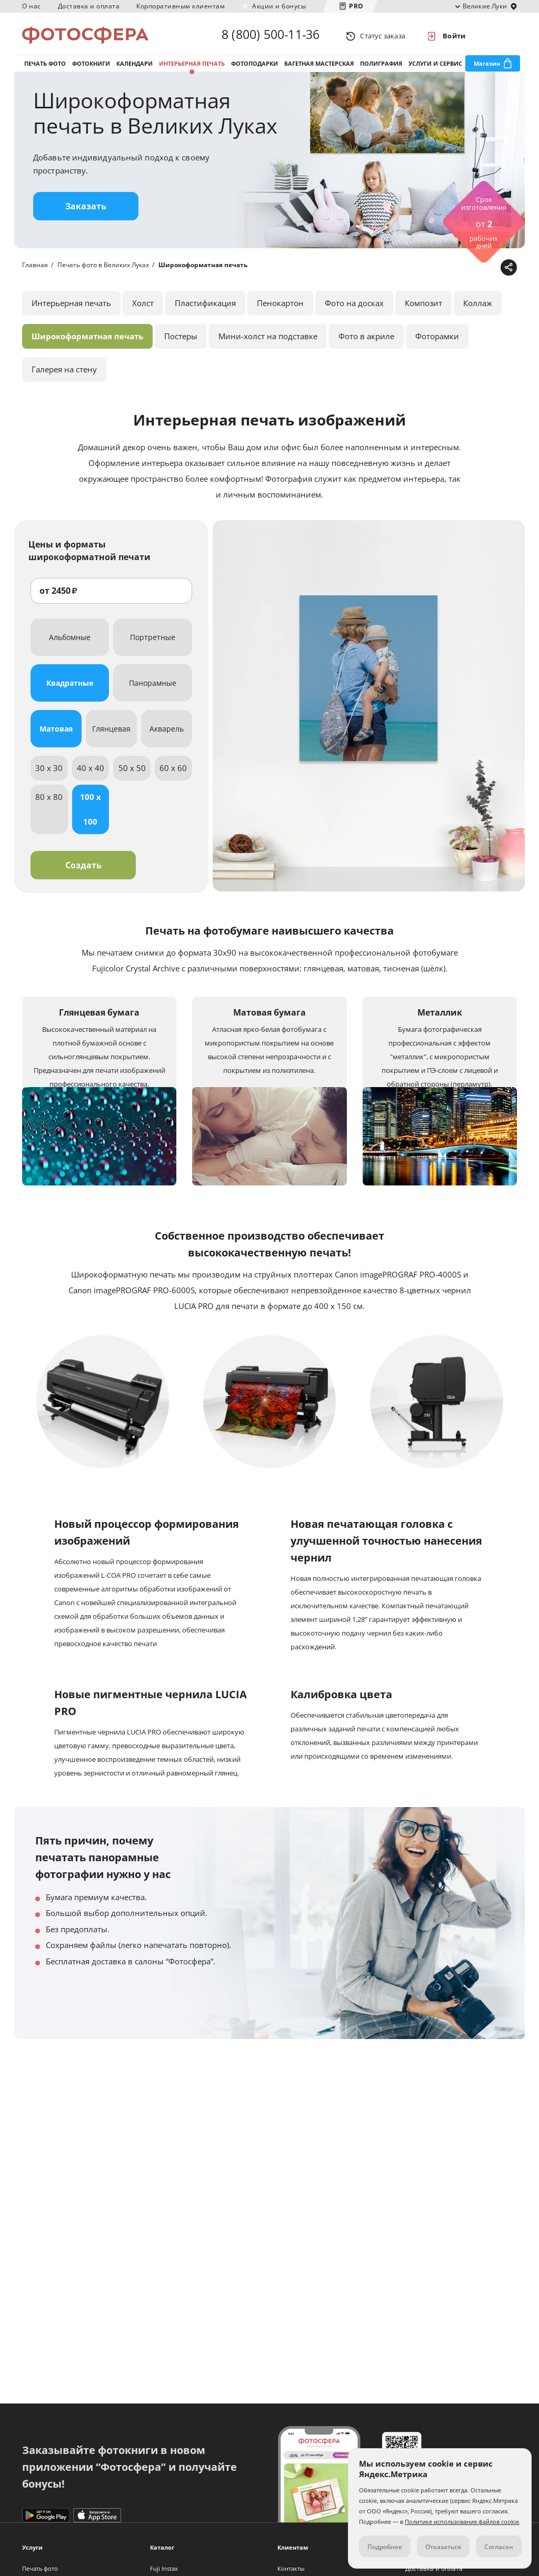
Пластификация (205, 310)
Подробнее (384, 2546)
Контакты (290, 2568)
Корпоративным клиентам (180, 6)
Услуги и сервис (435, 68)
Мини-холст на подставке (267, 343)
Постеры (180, 343)
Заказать (85, 213)
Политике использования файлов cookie (462, 2522)
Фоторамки (437, 343)
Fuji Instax (164, 2568)
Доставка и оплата (89, 6)
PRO (356, 6)
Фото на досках (354, 310)
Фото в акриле (366, 343)
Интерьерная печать (192, 68)
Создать (83, 872)
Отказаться (443, 2546)
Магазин (487, 68)
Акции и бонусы (279, 6)
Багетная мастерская (319, 68)
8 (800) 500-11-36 (271, 35)
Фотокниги (91, 68)
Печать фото (45, 68)
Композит (423, 310)
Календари (134, 68)
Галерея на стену (64, 376)
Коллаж (477, 310)
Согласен (498, 2546)
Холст (143, 310)
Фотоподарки (254, 68)
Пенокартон (280, 310)
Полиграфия (381, 68)
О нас (31, 6)
